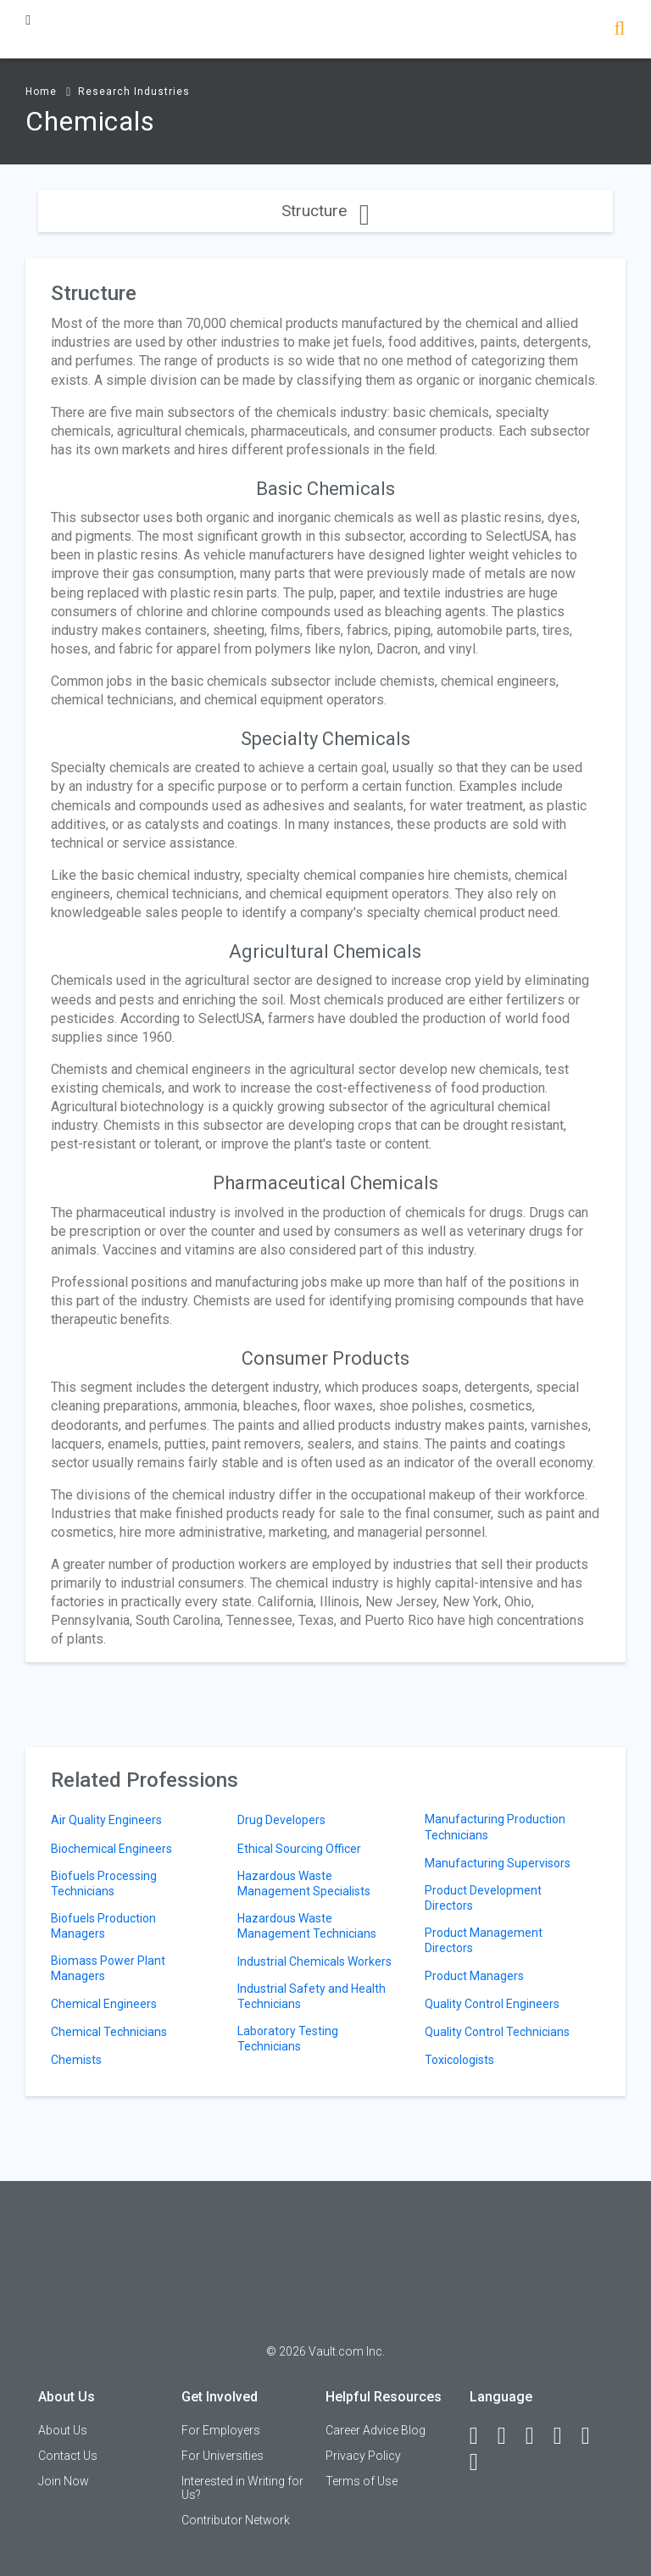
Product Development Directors (483, 1897)
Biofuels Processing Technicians (104, 1883)
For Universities (222, 2455)
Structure (325, 210)
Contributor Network (235, 2520)
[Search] (619, 30)
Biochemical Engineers (111, 1848)
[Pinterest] (593, 2436)
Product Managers (474, 1976)
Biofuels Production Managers (103, 1925)
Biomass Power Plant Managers (108, 1968)
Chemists (76, 2060)
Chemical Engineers (104, 2004)
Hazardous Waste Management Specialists (303, 1883)
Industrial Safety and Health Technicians (311, 1996)
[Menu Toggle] (28, 20)
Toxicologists (459, 2060)
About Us (62, 2430)
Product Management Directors (483, 1940)
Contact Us (67, 2455)
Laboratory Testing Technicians (287, 2038)
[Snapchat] (481, 2462)
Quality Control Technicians (497, 2032)
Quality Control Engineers (492, 2004)
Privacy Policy (363, 2455)
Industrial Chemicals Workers (314, 1961)
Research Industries (134, 91)
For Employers (220, 2430)
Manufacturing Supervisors (497, 1863)
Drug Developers (281, 1820)
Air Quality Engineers (106, 1820)
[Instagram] (565, 2436)
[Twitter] (537, 2436)
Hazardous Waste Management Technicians (306, 1925)
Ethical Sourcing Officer (299, 1848)
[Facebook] (481, 2436)
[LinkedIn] (509, 2436)
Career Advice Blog (376, 2430)
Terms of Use (362, 2481)
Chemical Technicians (109, 2032)
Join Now (63, 2481)
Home (41, 91)
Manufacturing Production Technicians (495, 1826)
